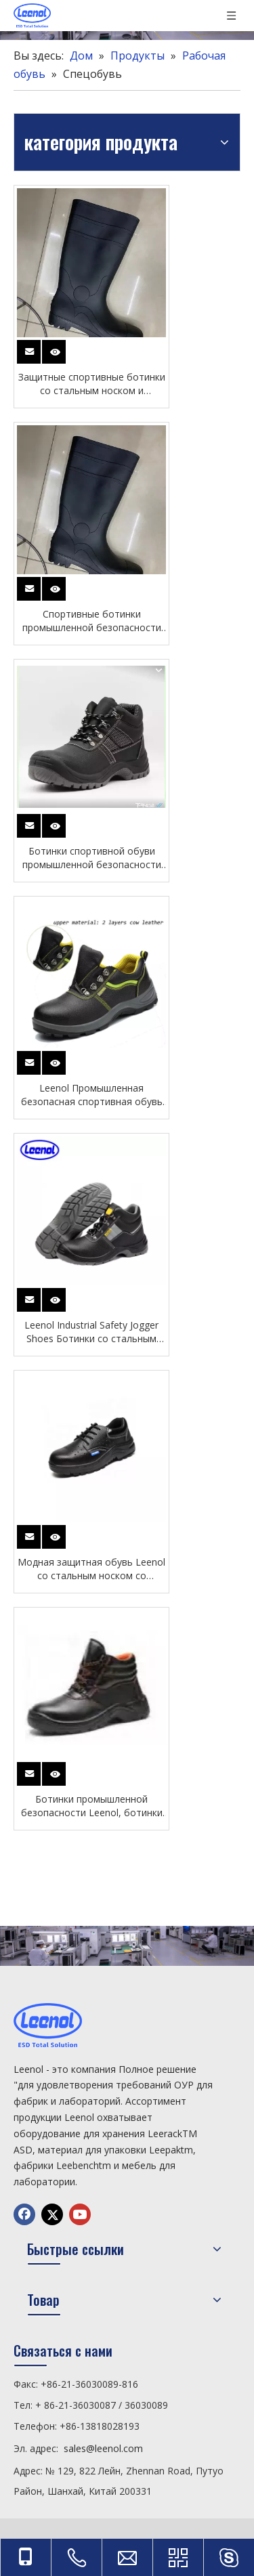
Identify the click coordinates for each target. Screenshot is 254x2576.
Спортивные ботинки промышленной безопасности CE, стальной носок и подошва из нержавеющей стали (91, 621)
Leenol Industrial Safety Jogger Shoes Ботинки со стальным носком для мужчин (91, 1332)
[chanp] (127, 1946)
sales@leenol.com (103, 2448)
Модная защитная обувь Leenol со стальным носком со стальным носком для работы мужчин (91, 1569)
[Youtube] (80, 2214)
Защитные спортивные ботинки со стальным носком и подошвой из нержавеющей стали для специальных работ (91, 384)
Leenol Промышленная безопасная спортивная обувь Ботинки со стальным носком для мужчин (92, 1095)
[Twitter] (52, 2214)
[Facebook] (24, 2214)
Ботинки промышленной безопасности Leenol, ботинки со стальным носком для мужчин (92, 1806)
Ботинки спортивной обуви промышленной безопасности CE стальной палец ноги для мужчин (91, 858)
